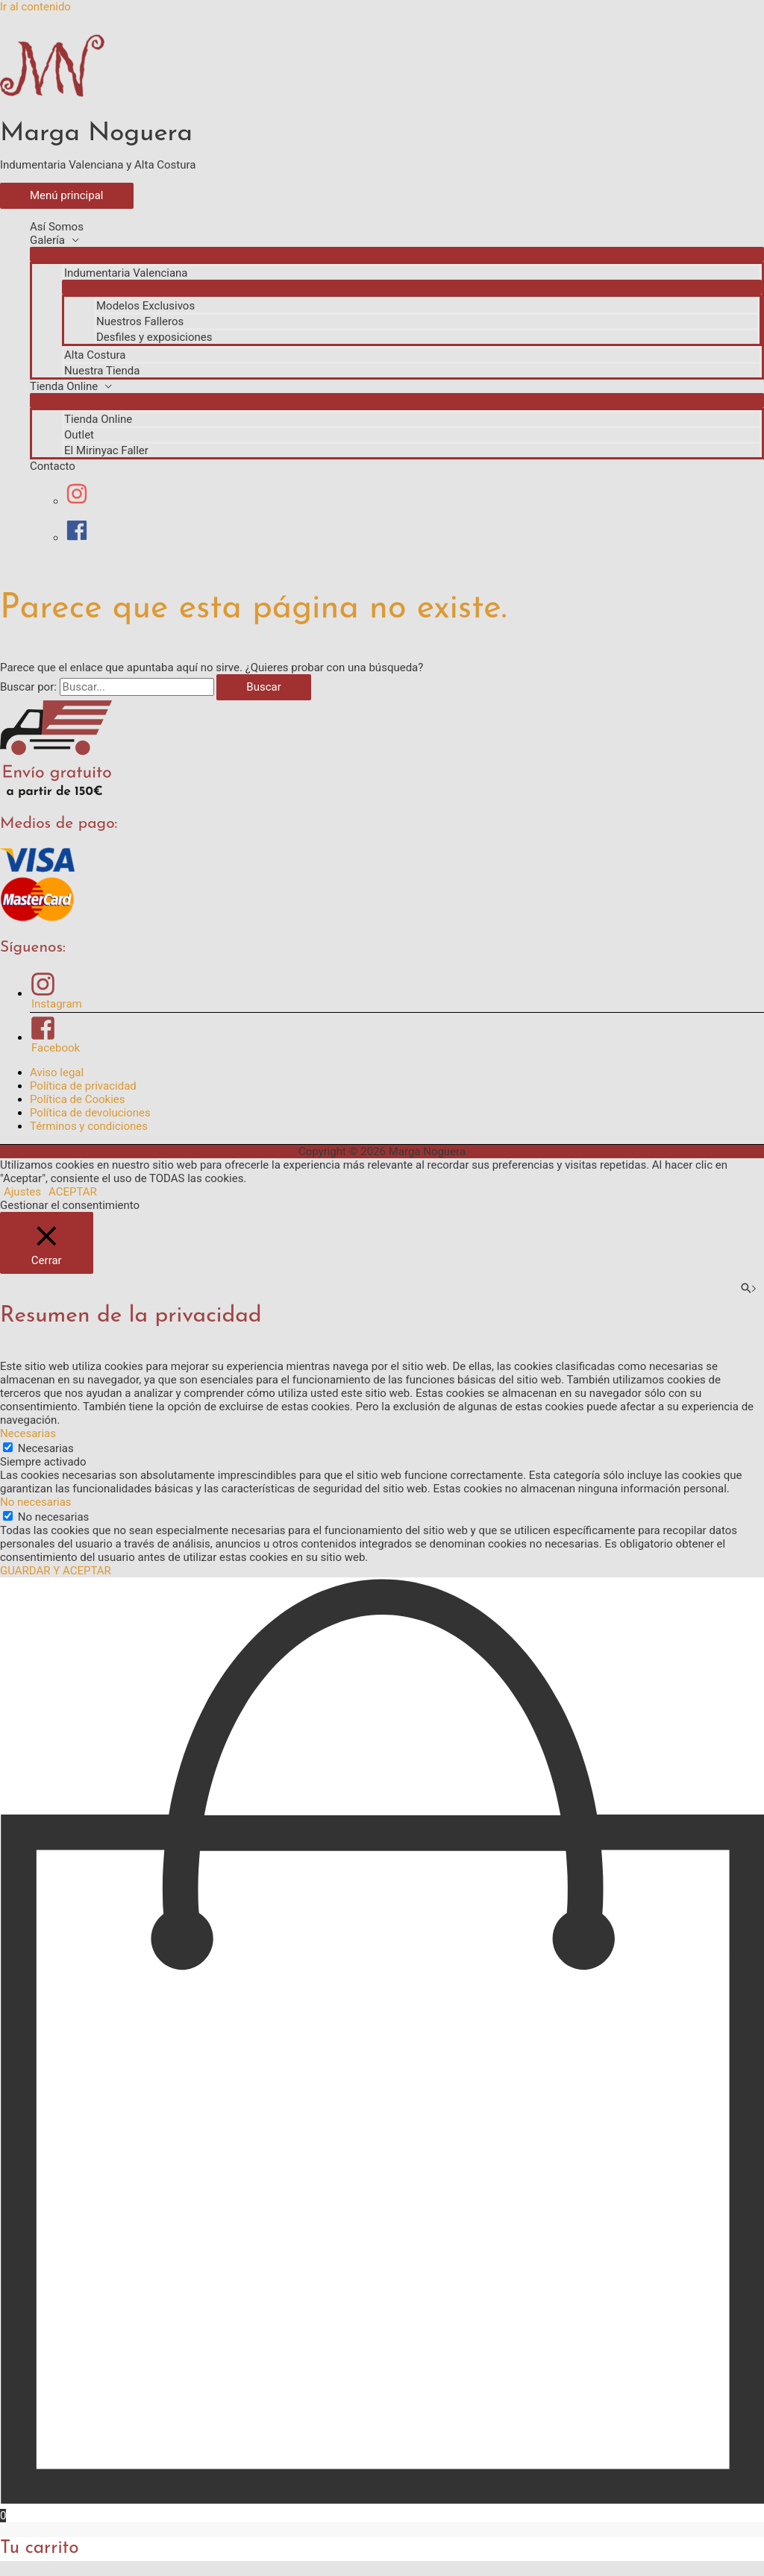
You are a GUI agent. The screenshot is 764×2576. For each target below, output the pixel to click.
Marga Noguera (96, 134)
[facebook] (77, 537)
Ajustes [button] (22, 1192)
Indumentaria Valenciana (126, 273)
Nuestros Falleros (140, 321)
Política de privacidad (83, 1086)
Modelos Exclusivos (145, 305)
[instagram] (84, 501)
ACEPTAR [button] (72, 1192)
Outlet (79, 435)
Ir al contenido (35, 6)
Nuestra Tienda (102, 370)
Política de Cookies (77, 1099)
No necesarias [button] (36, 1502)
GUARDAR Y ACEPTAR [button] (55, 1570)
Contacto (52, 466)
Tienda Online (64, 386)
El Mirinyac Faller (106, 450)
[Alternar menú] (397, 254)
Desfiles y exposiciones (154, 337)
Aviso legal (57, 1072)
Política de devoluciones (90, 1112)
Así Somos (57, 226)
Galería (47, 240)
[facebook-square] (397, 1035)
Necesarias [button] (28, 1433)
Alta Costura (94, 355)
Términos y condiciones (89, 1126)
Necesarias (46, 1448)
